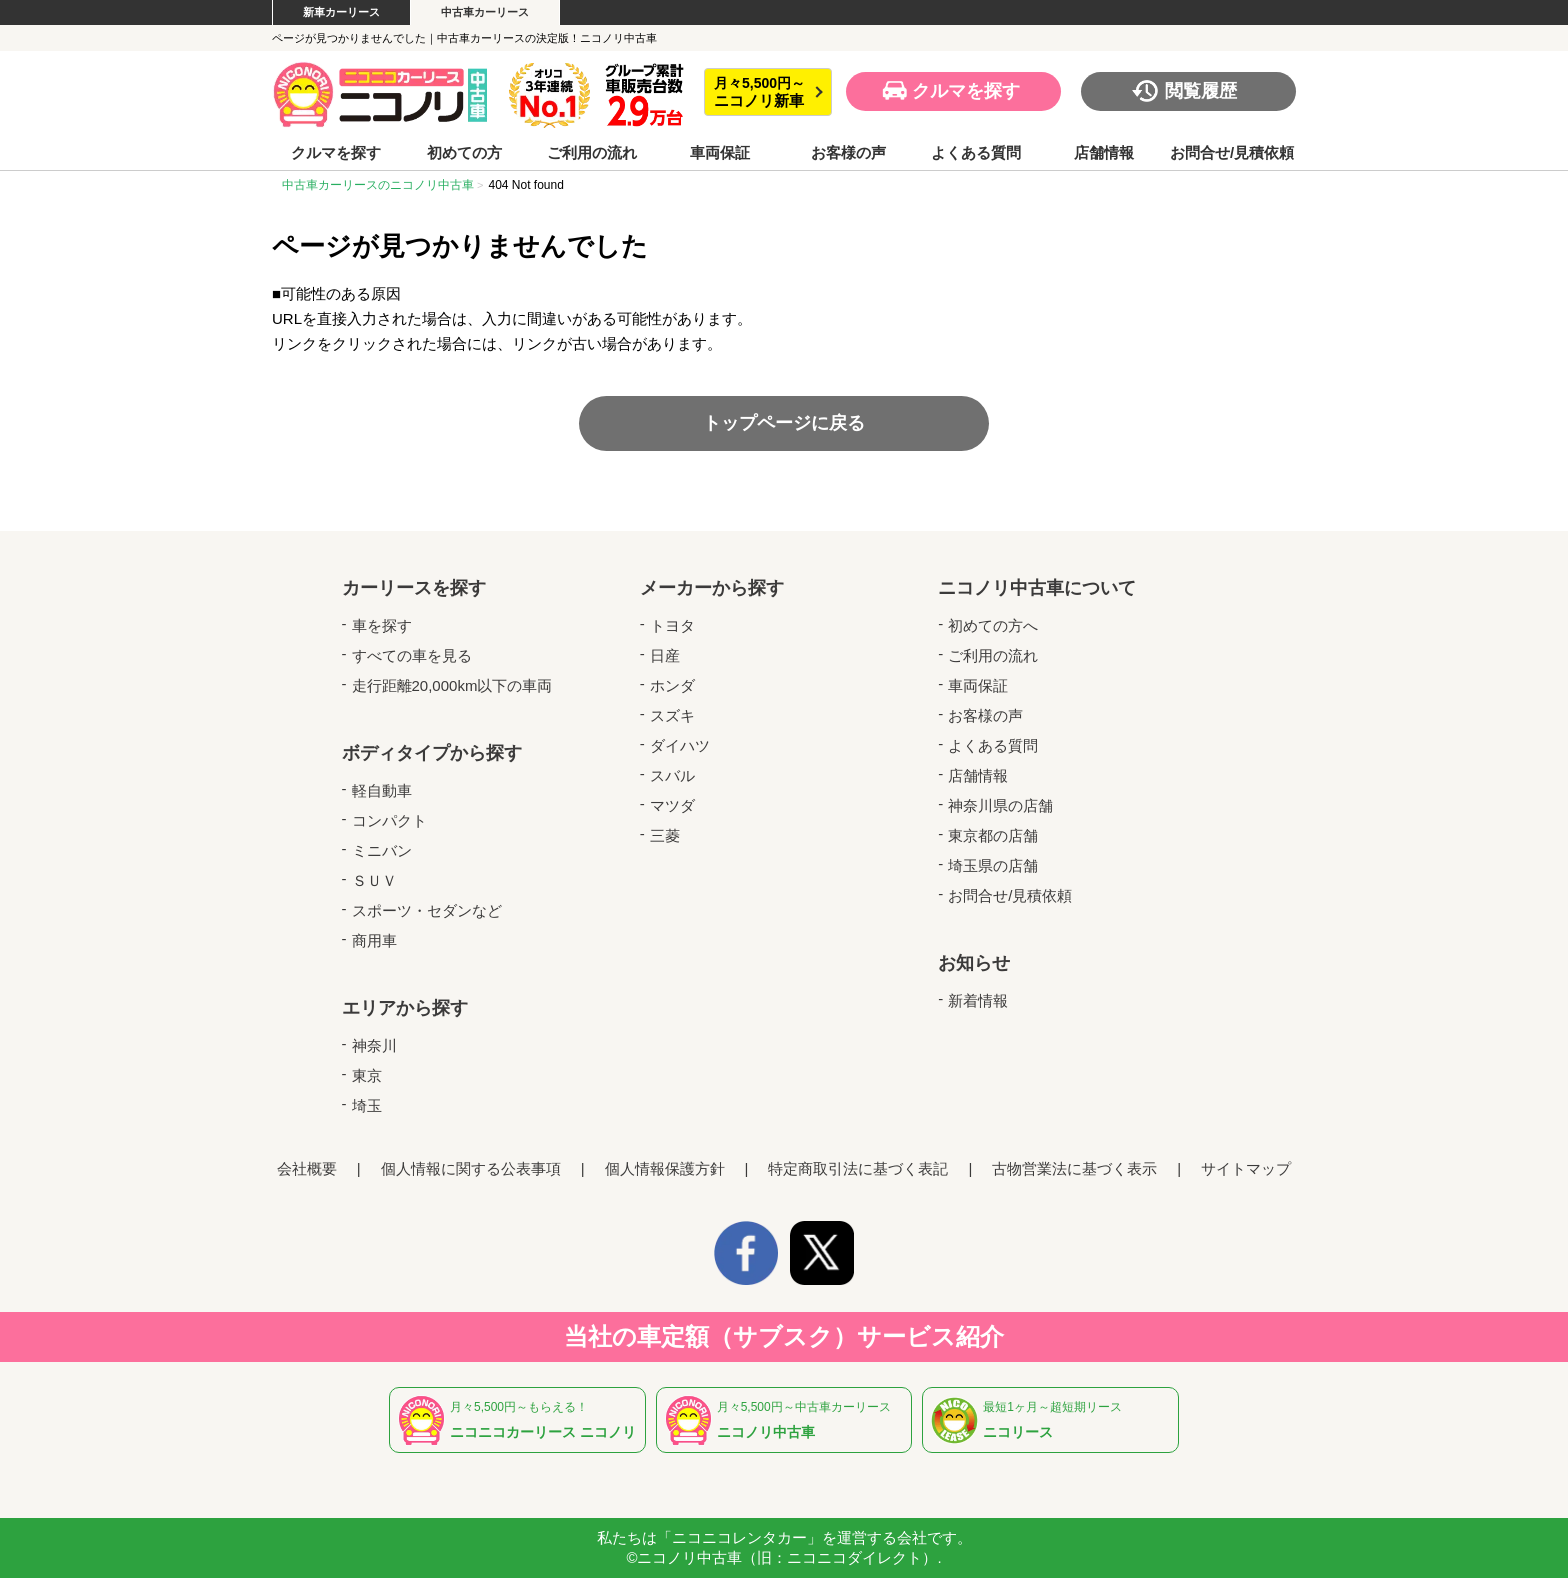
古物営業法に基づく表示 (1074, 1168)
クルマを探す (966, 91)
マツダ (672, 805)
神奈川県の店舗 (1000, 805)
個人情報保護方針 (665, 1168)
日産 (665, 655)
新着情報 (978, 1000)
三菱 (665, 835)
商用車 (374, 940)
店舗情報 (1104, 153)
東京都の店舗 (993, 835)
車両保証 (720, 153)
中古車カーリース (485, 12)
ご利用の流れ (592, 153)
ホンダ (672, 685)
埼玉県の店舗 (993, 865)
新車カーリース (341, 12)
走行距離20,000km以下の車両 (452, 685)
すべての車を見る (412, 655)
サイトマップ (1246, 1168)
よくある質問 (976, 153)
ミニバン (382, 850)
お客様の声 (848, 153)
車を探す (382, 625)
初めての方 (464, 153)
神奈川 (374, 1045)
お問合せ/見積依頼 (1232, 153)
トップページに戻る (784, 423)
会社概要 (307, 1168)
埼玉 (367, 1105)
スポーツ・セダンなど (427, 910)
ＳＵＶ (374, 880)
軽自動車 (382, 790)
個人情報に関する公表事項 (471, 1168)
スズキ (672, 715)
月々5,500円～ (759, 92)
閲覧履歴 (1201, 91)
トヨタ (672, 625)
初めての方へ (993, 625)
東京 (367, 1075)
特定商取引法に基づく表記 (858, 1168)
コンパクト (389, 820)
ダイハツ (680, 745)
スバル (672, 775)
